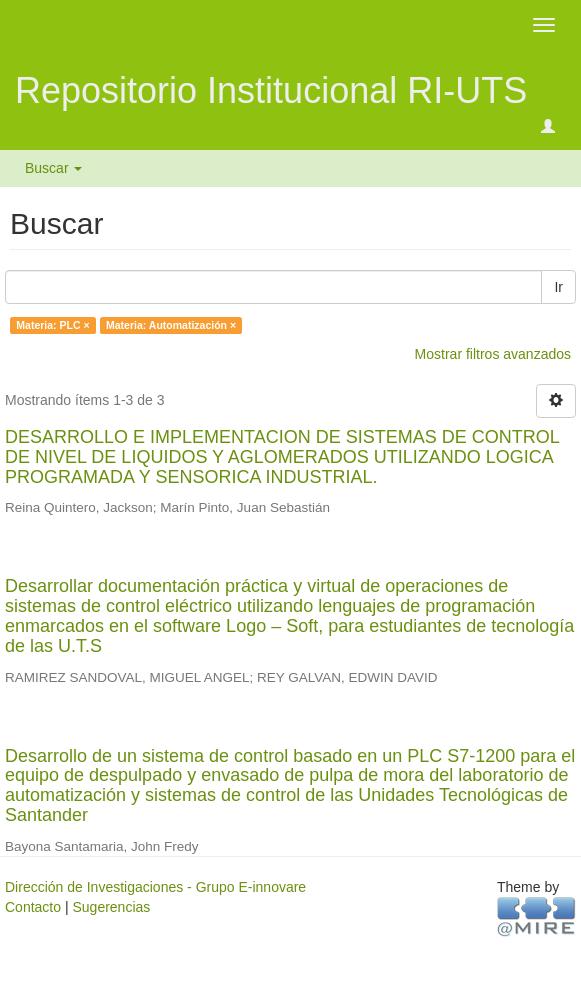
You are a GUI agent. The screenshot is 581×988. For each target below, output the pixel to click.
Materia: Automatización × (171, 325)
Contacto (33, 907)
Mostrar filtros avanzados (493, 354)
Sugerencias (111, 907)
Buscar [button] (53, 168)
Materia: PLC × (52, 325)
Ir (558, 287)
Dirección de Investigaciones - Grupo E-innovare (155, 887)
